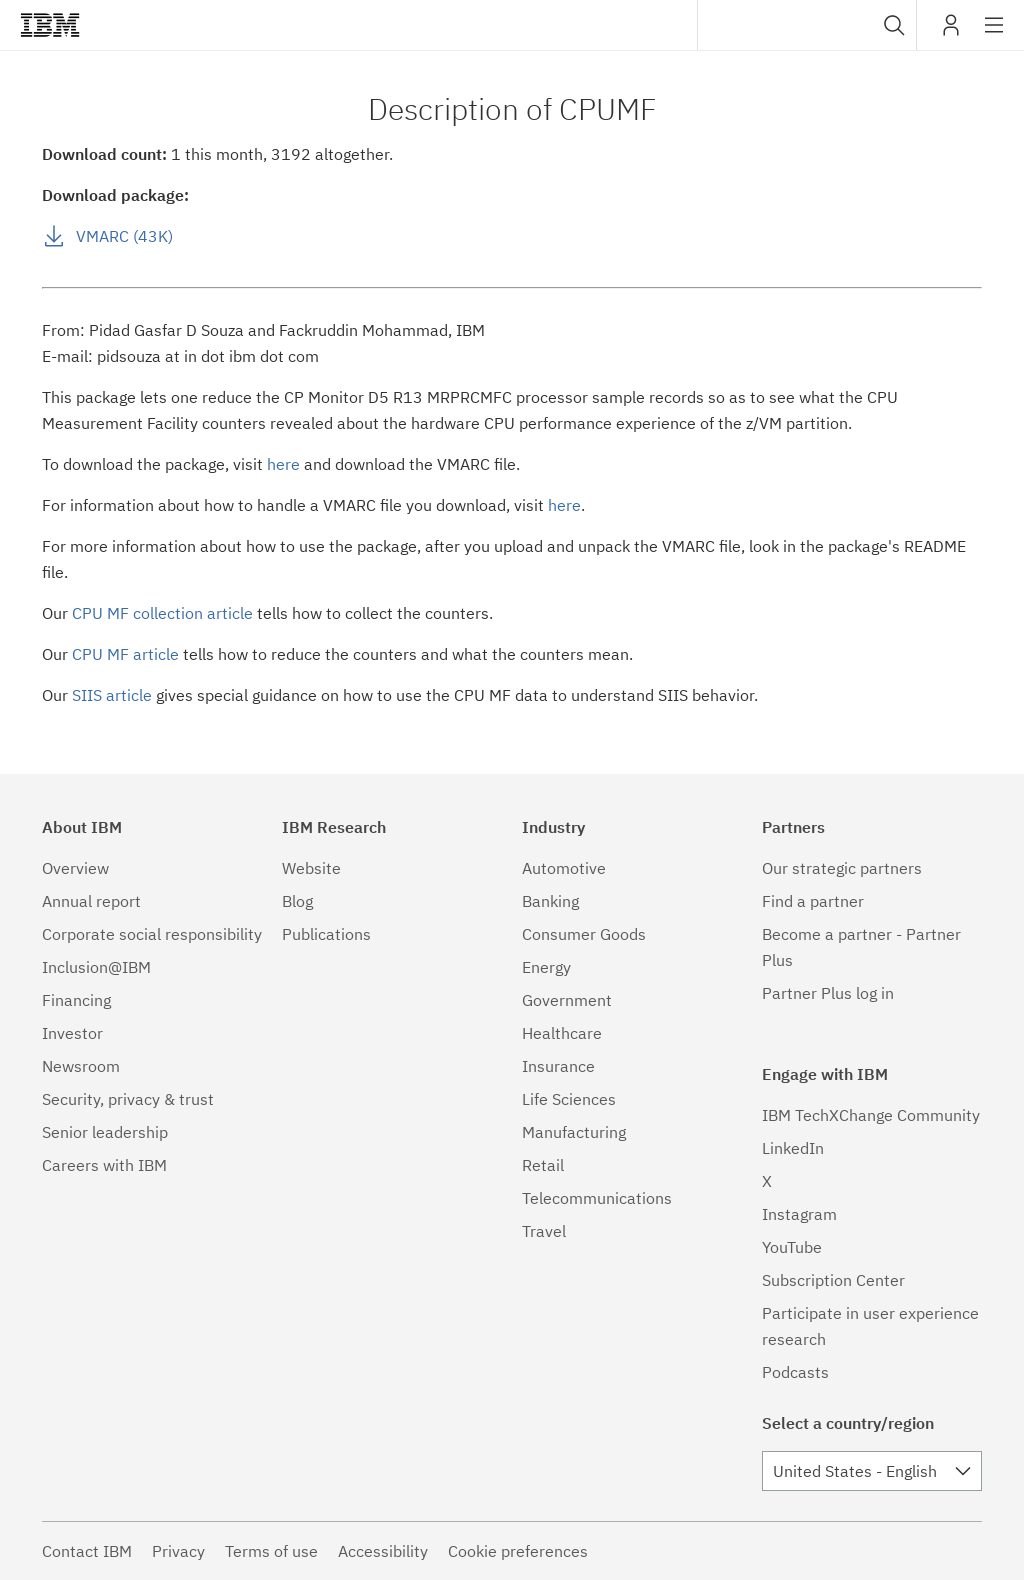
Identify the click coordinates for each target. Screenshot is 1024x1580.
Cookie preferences (518, 1551)
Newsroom (81, 1066)
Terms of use (271, 1551)
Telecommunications (597, 1198)
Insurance (558, 1066)
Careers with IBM (104, 1165)
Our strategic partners (842, 868)
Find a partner (813, 901)
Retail (543, 1165)
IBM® (50, 25)
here (283, 464)
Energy (546, 967)
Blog (297, 901)
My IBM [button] (951, 32)
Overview (75, 868)
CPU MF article (125, 654)
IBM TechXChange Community (871, 1115)
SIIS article (112, 695)
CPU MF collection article (162, 613)
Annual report (91, 901)
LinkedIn (793, 1148)
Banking (550, 901)
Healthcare (562, 1033)
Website (311, 868)
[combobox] (807, 25)
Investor (72, 1033)
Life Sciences (569, 1099)
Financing (76, 1000)
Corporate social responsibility (152, 934)
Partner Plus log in (828, 993)
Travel (544, 1231)
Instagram (799, 1214)
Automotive (564, 868)
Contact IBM (87, 1551)
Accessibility (383, 1551)
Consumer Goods (584, 934)
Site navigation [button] (994, 35)
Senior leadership (105, 1132)
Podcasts (795, 1372)
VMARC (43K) (124, 236)
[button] (894, 25)
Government (567, 1000)
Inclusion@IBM (96, 967)
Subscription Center (833, 1280)
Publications (326, 934)
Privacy (178, 1551)
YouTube (792, 1247)
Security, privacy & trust (128, 1099)
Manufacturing (574, 1132)
